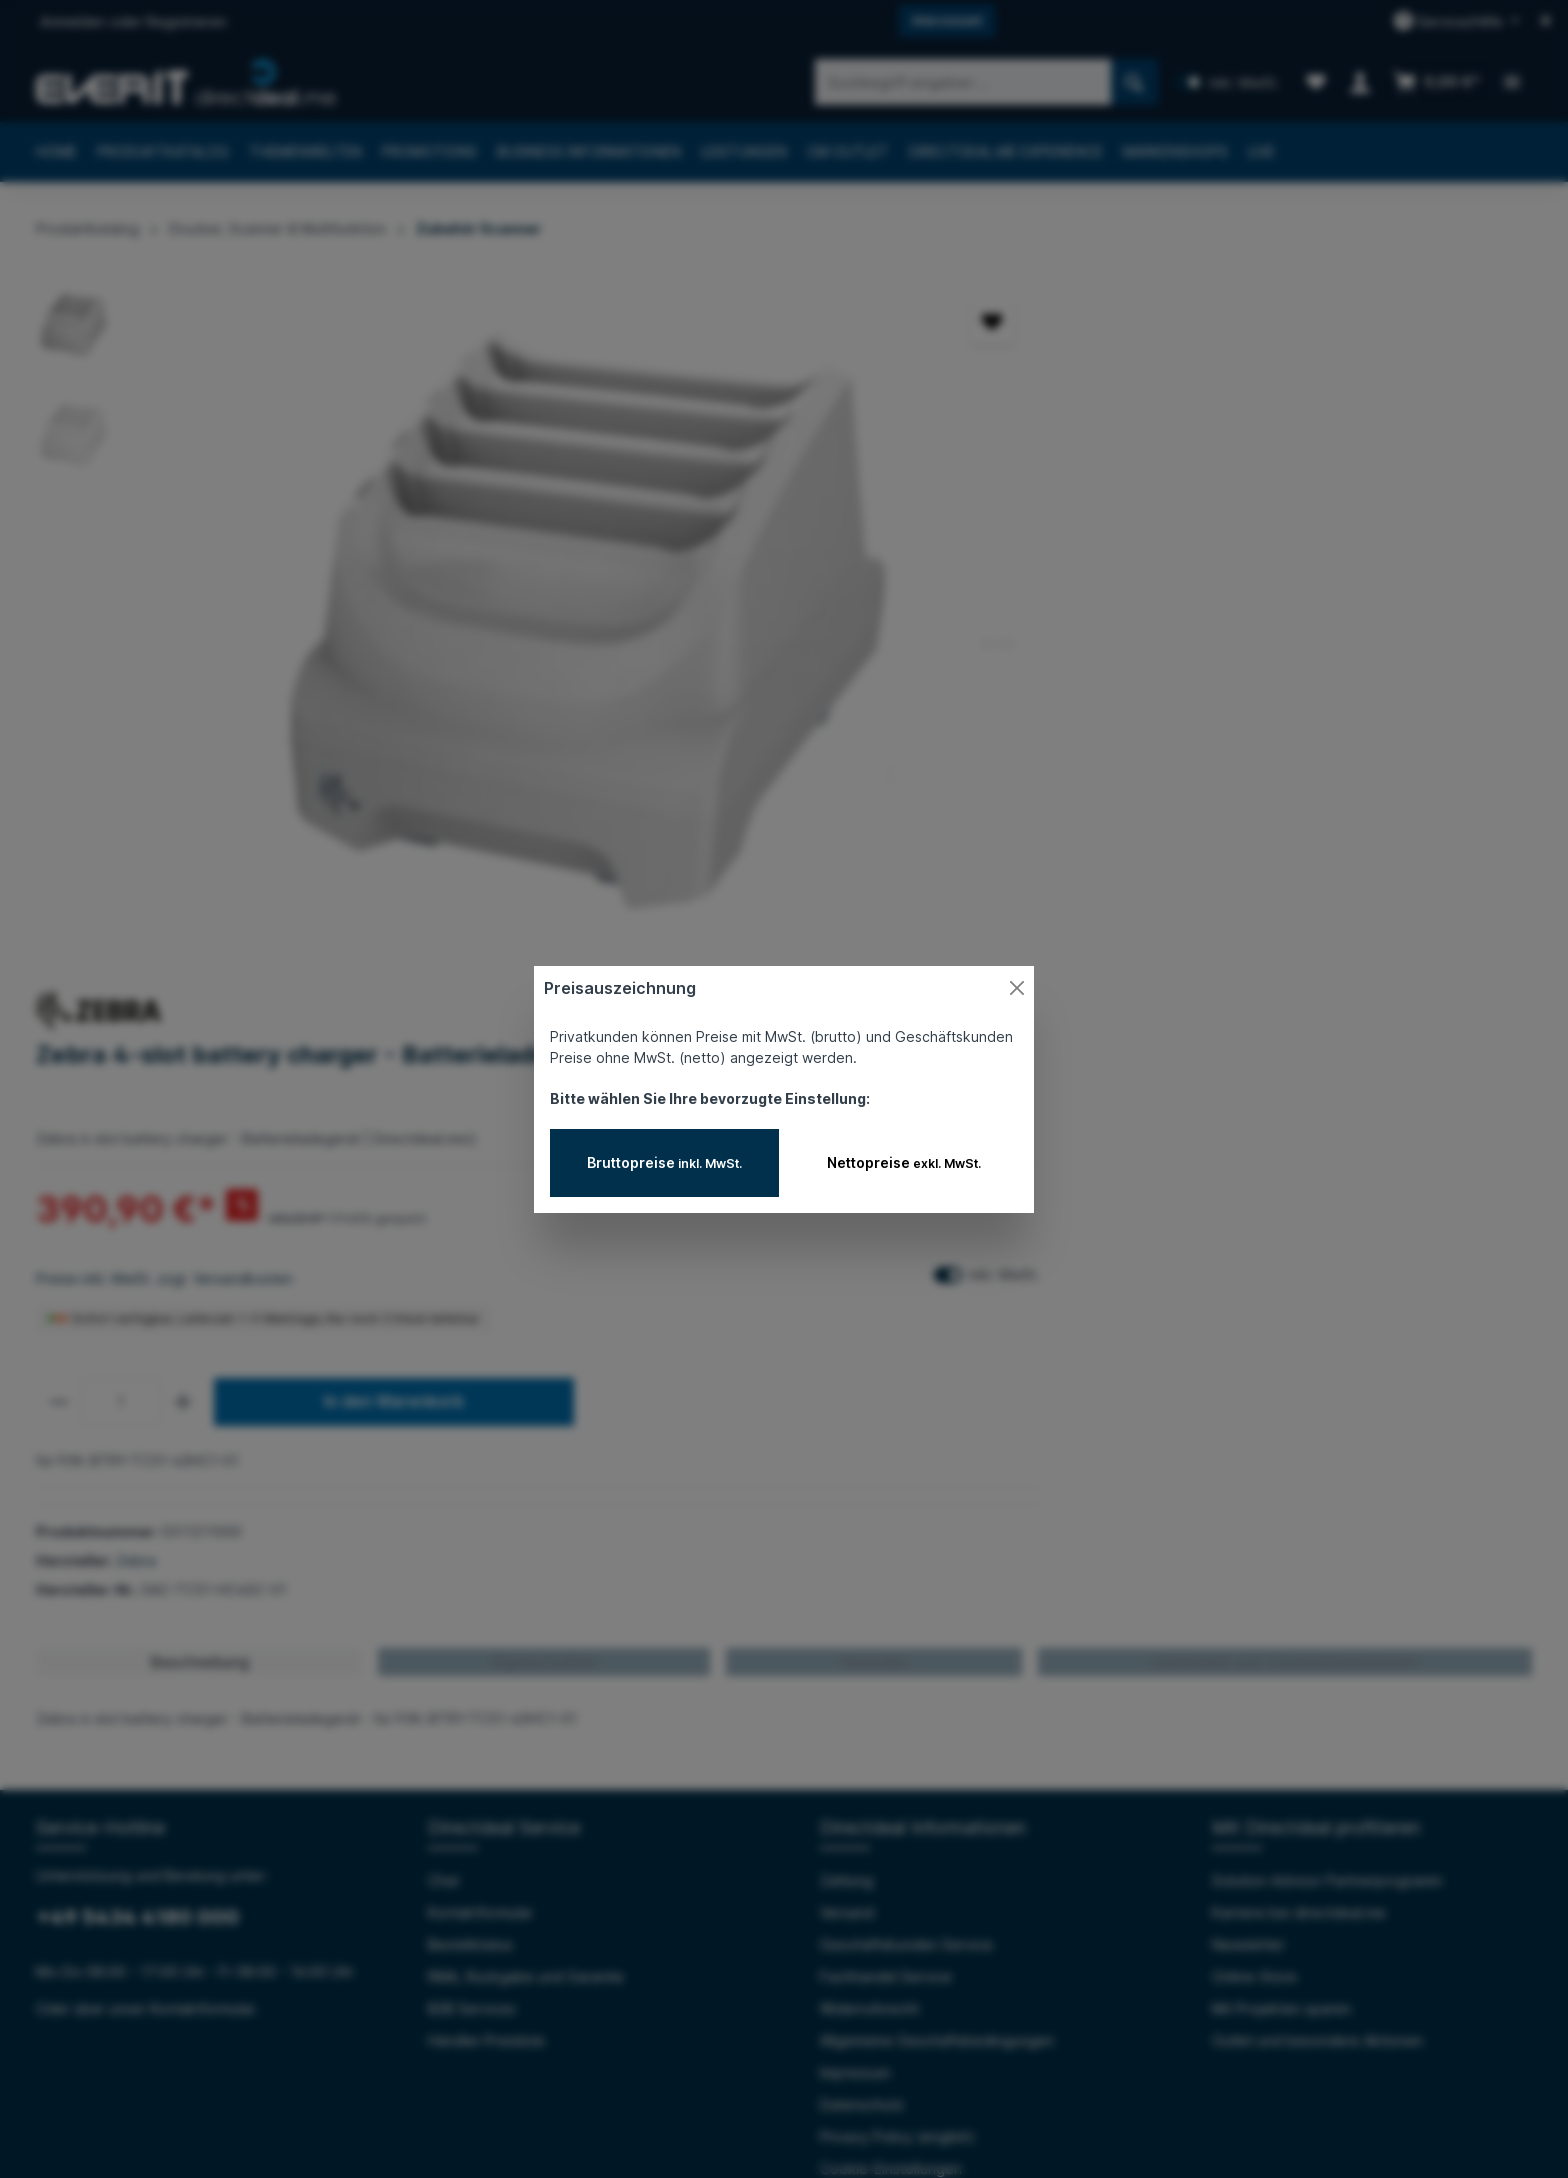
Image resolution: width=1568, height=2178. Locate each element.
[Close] (1017, 988)
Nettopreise (904, 1162)
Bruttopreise (664, 1162)
